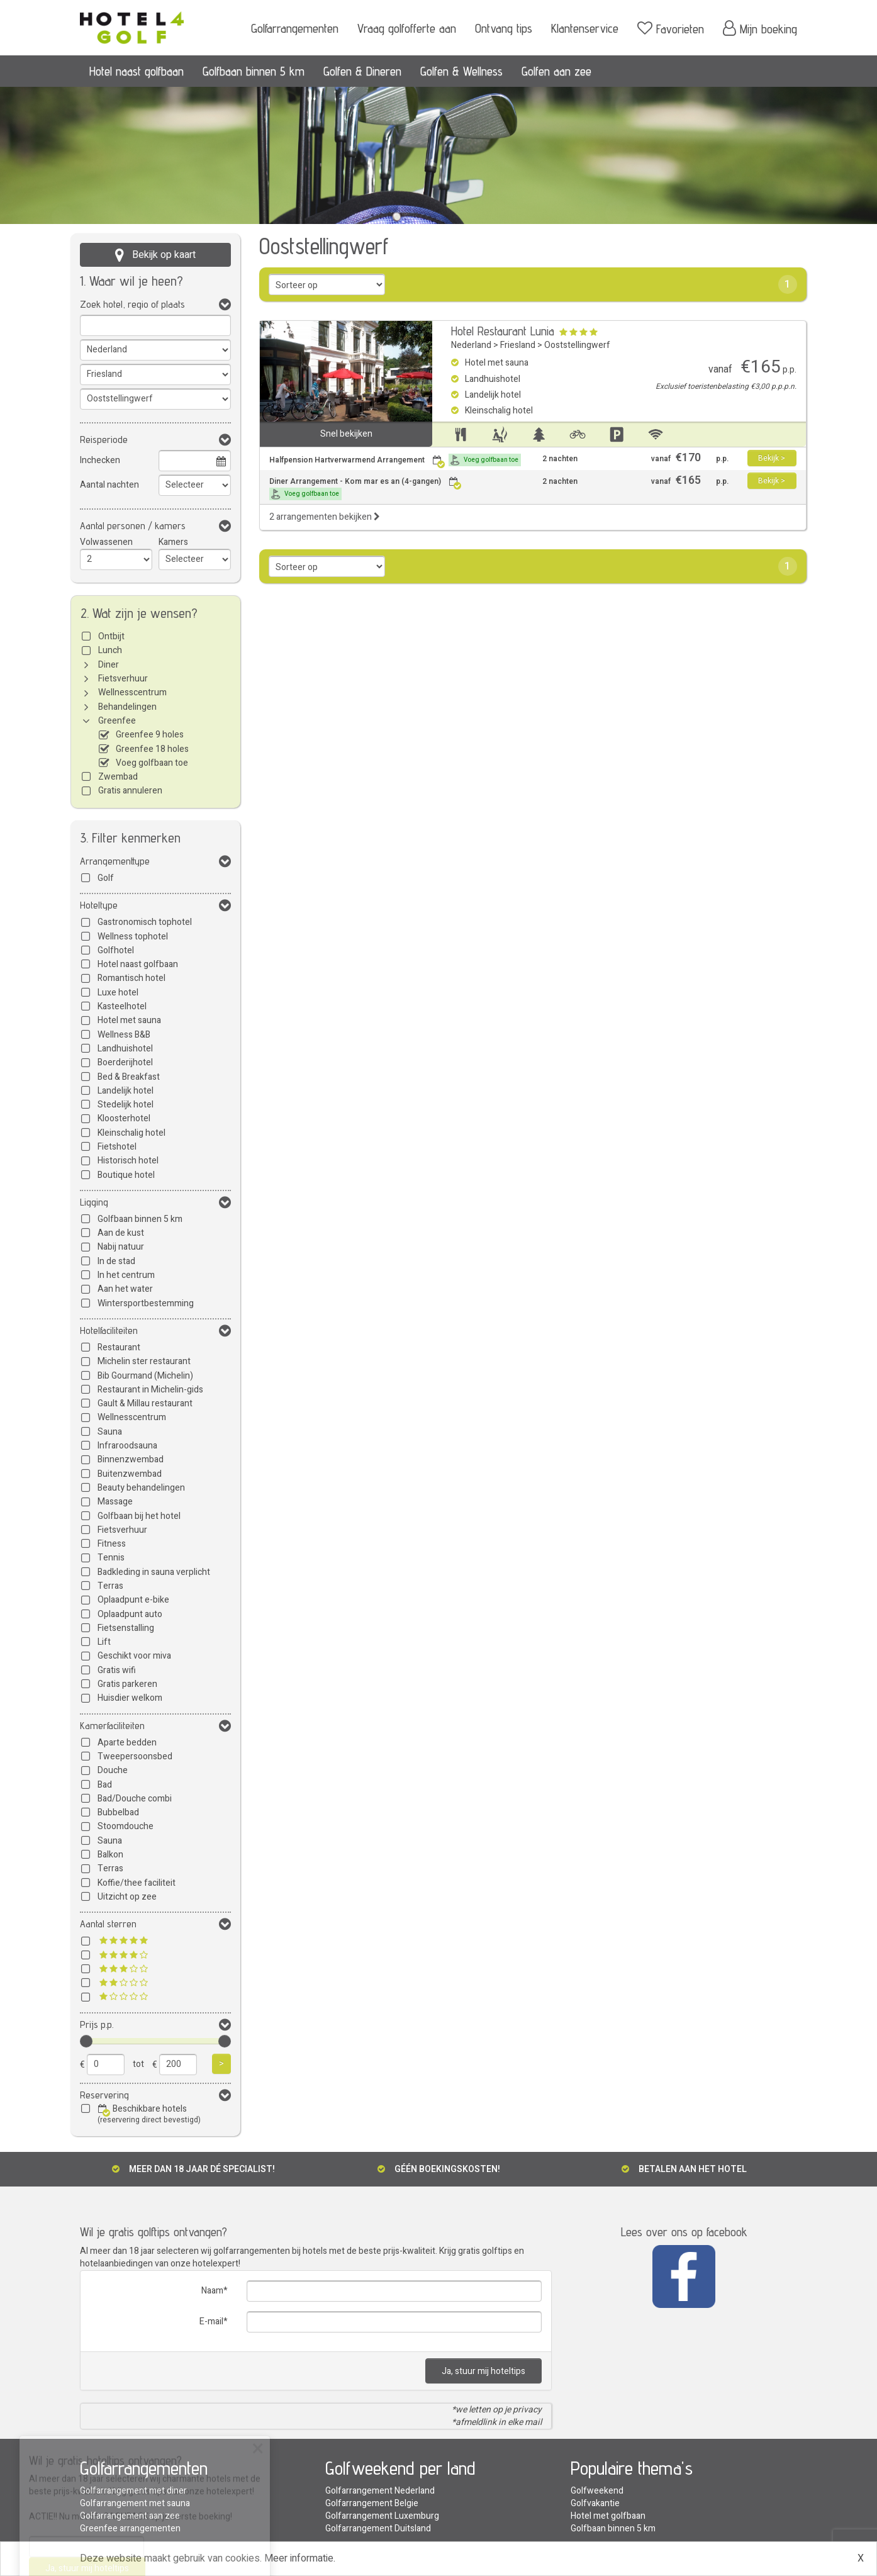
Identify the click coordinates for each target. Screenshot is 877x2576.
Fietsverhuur (123, 678)
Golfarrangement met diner (133, 2490)
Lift (104, 1642)
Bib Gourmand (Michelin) (145, 1375)
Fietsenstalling (126, 1628)
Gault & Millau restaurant (145, 1403)
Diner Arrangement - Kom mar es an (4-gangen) (365, 488)
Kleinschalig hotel (131, 1133)
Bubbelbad (118, 1812)
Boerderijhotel (125, 1062)
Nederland (471, 345)
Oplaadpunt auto (130, 1614)
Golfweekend (597, 2490)
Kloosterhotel (124, 1118)
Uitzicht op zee (127, 1896)
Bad (105, 1784)
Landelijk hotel (126, 1090)
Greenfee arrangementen (130, 2528)
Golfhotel (116, 950)
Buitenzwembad (130, 1474)
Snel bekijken (346, 433)
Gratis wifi (117, 1670)
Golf (106, 878)
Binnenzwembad (131, 1459)
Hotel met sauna (129, 1020)
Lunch (110, 650)
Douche (113, 1770)
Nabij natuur (121, 1246)
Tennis (111, 1557)
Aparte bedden (127, 1742)
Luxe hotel (118, 992)
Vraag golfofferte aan (406, 28)
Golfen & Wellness (461, 71)
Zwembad (118, 776)
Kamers (173, 542)
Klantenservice (584, 28)
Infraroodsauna (127, 1445)
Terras (110, 1586)
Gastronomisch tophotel (145, 922)
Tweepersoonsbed (135, 1756)
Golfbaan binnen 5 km (253, 71)
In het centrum (126, 1275)
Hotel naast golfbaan (136, 71)
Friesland (517, 345)
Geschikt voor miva (134, 1655)
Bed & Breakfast (129, 1077)
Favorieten (670, 28)
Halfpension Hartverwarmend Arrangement (395, 460)
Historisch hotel (128, 1160)
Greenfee (117, 720)
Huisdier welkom (130, 1698)
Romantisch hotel (131, 978)
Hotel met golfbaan (608, 2516)
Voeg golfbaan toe (152, 763)
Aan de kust (121, 1233)
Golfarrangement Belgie (371, 2503)
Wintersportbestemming (146, 1303)
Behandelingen (127, 707)
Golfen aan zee (556, 71)
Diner (108, 664)
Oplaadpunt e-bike (133, 1599)
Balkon (110, 1854)
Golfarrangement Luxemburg (382, 2516)
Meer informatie (298, 2558)
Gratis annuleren (130, 790)
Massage (115, 1501)
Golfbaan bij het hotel (139, 1516)
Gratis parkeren (127, 1684)
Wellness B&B (124, 1034)
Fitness (112, 1543)
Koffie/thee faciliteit (137, 1883)
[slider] (86, 2041)
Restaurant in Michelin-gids (150, 1389)
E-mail (211, 2321)
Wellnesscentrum (132, 692)
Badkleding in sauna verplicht (154, 1572)
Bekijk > (771, 458)
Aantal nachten (109, 484)
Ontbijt (111, 636)
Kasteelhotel (122, 1006)
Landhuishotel (125, 1048)
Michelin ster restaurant (144, 1361)
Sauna (110, 1431)
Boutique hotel (126, 1175)
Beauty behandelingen (141, 1487)
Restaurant (119, 1347)
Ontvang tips (503, 28)
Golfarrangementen (294, 28)
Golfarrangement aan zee (130, 2516)
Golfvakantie (595, 2503)
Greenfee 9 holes (150, 734)
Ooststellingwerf (577, 345)
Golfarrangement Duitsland (378, 2528)
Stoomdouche (126, 1826)
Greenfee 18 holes (152, 749)
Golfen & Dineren (362, 71)
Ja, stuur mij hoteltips (483, 2371)
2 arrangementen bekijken (324, 517)
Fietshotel (117, 1146)
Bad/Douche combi (135, 1798)
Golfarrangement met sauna (135, 2503)
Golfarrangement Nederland (380, 2490)
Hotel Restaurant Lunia (502, 331)
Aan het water (125, 1289)
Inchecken (100, 460)
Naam (212, 2290)
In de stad (116, 1261)
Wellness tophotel (133, 936)
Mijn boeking (760, 28)
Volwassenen (106, 542)
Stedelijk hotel (126, 1104)
